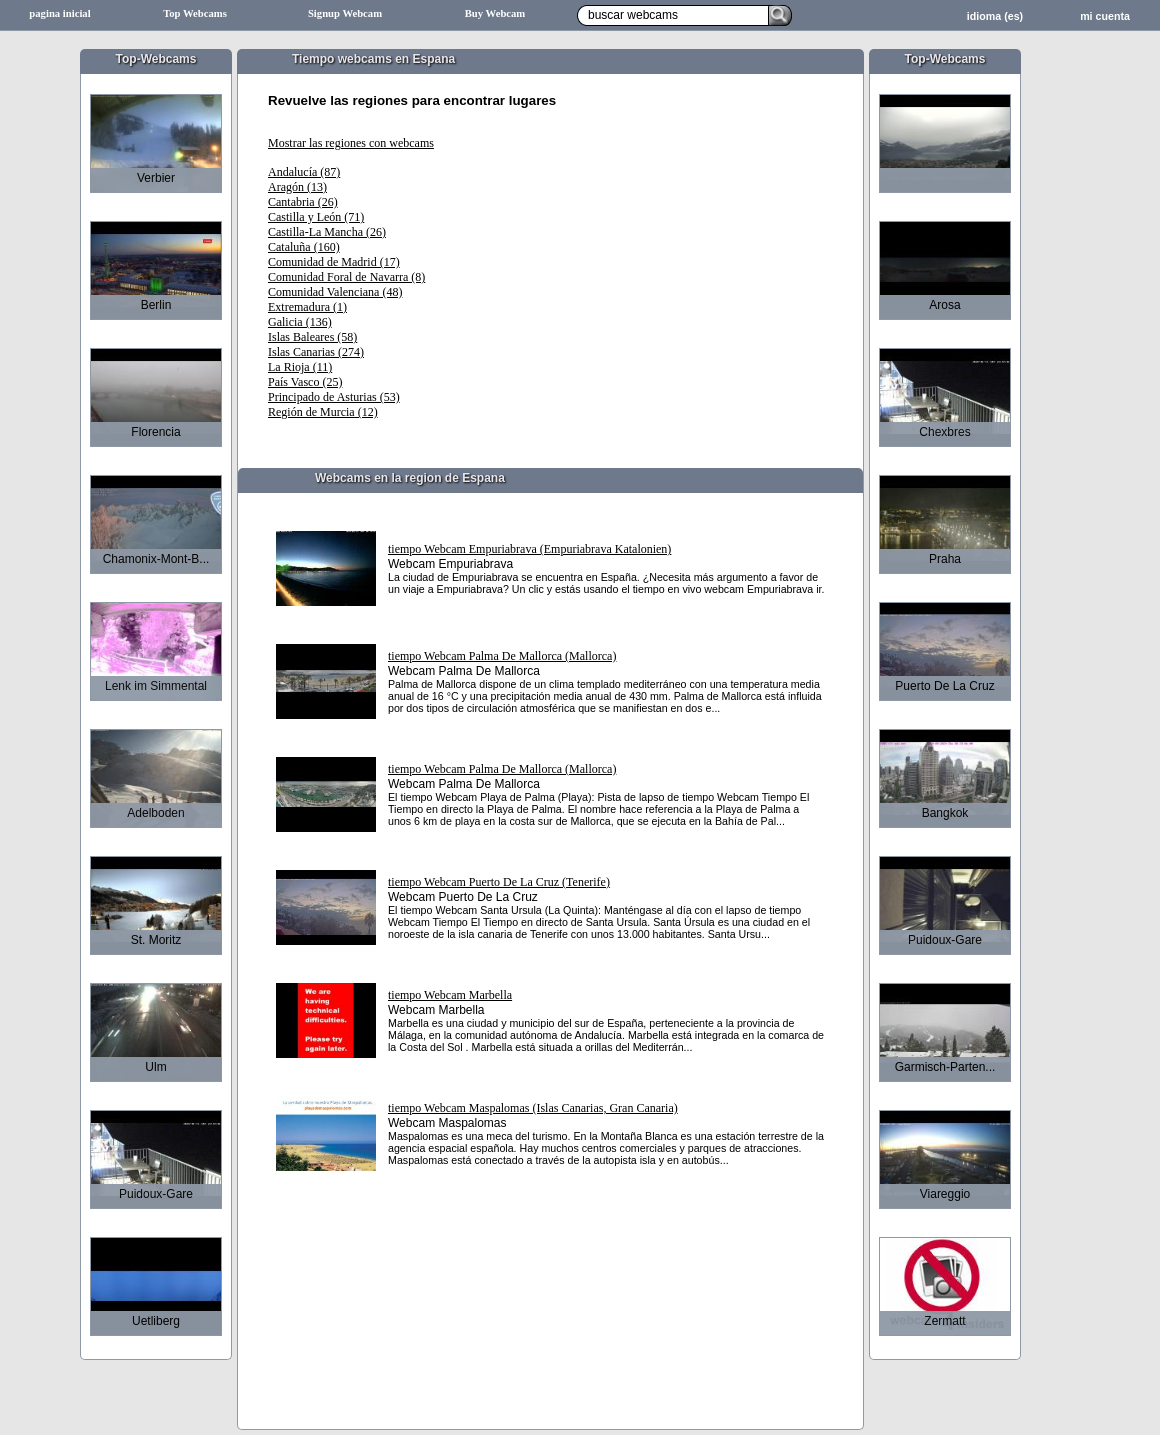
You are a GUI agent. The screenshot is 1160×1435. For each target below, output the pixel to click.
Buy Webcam (495, 13)
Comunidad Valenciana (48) (335, 292)
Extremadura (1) (307, 307)
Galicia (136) (300, 322)
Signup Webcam (345, 13)
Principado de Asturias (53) (334, 397)
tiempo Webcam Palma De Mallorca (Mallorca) (502, 656)
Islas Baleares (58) (312, 337)
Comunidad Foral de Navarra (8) (346, 277)
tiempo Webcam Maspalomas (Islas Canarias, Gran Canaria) (533, 1108)
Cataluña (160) (304, 247)
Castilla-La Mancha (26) (327, 232)
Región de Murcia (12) (323, 412)
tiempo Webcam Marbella (450, 995)
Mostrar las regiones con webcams (351, 143)
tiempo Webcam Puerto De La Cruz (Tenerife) (499, 882)
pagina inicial (59, 13)
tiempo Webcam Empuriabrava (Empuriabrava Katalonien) (529, 549)
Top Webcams (195, 13)
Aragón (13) (297, 187)
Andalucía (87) (304, 172)
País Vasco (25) (305, 382)
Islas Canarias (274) (316, 352)
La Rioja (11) (300, 367)
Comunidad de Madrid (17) (334, 262)
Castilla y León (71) (316, 217)
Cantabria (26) (303, 202)
